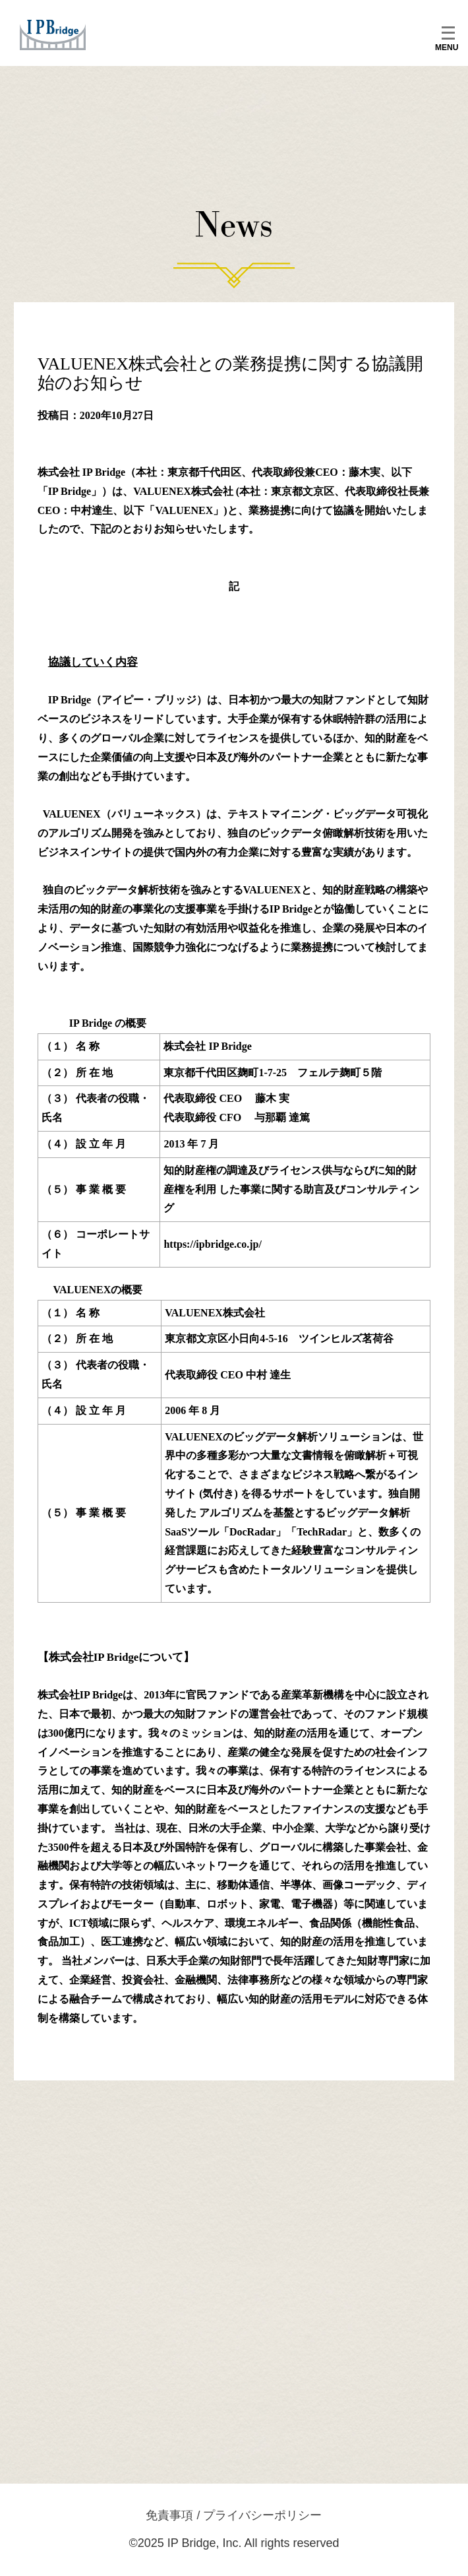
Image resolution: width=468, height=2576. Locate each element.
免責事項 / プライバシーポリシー (234, 2515)
